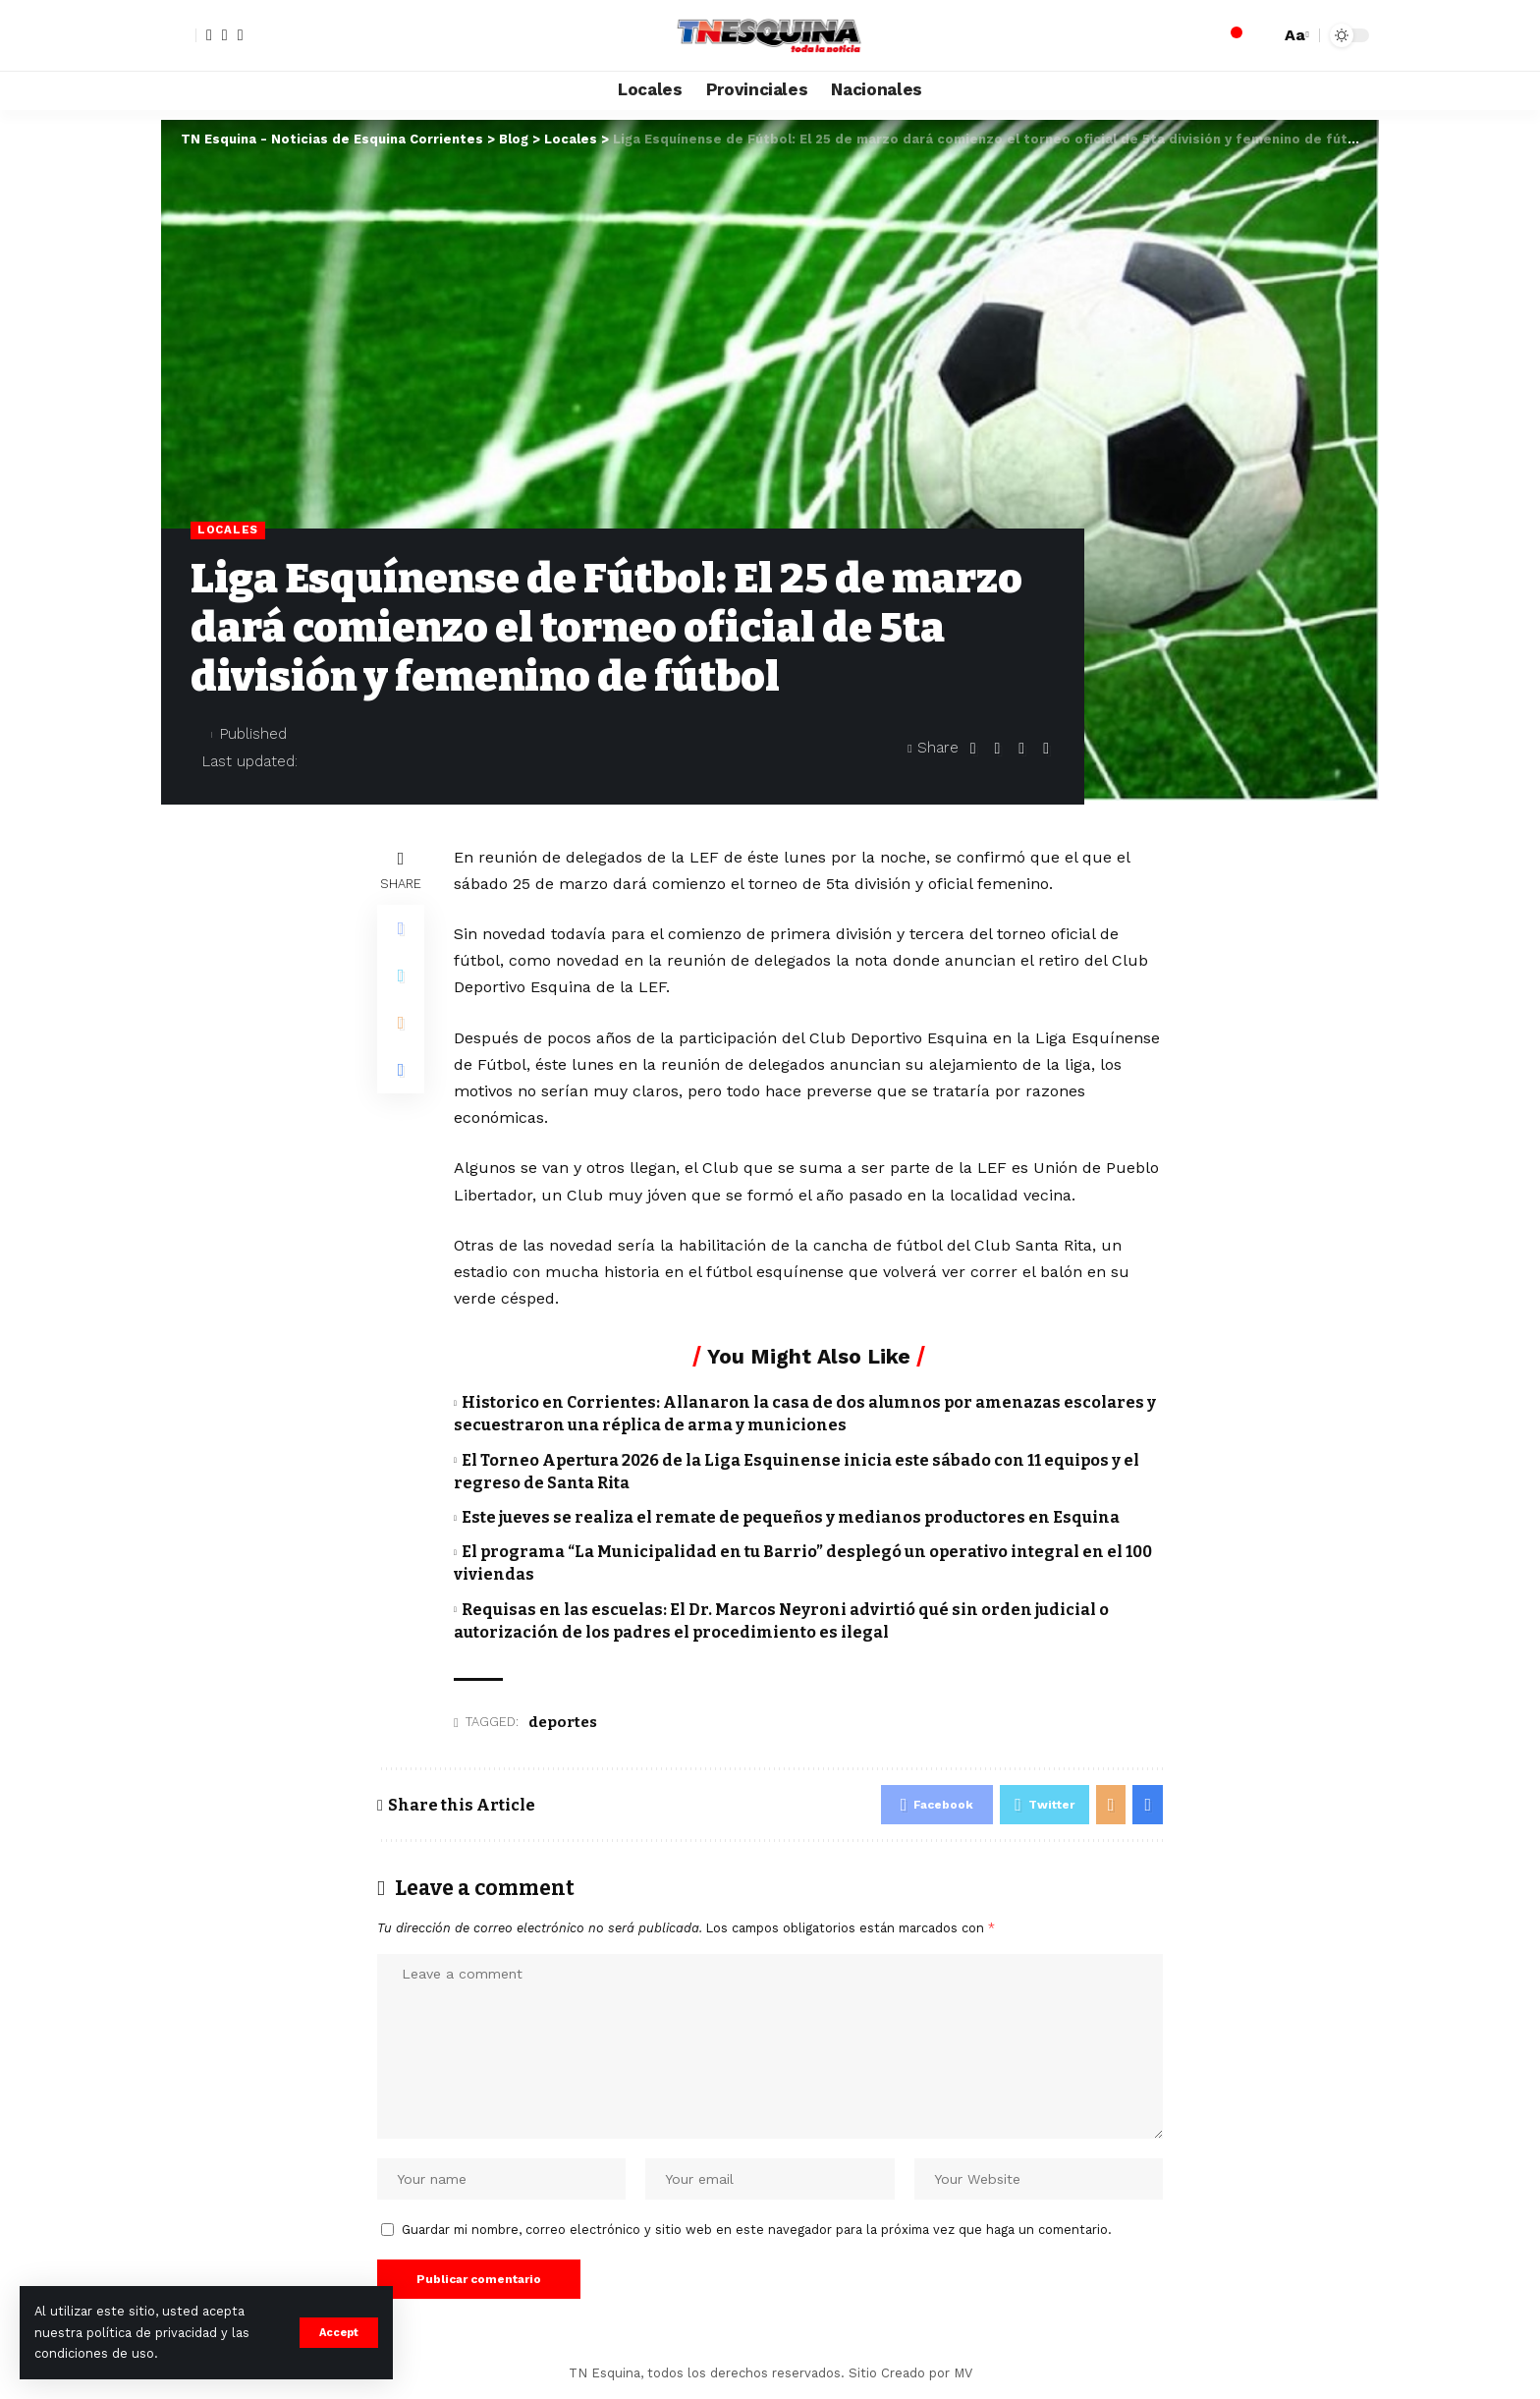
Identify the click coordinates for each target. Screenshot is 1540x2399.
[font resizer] (1294, 35)
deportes (562, 1722)
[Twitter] (225, 35)
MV (963, 2373)
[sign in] (179, 35)
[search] (1260, 35)
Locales (227, 529)
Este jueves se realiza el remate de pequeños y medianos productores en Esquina (791, 1517)
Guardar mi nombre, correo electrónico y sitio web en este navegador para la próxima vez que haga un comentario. (757, 2229)
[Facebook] (209, 35)
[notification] (1230, 35)
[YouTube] (240, 35)
